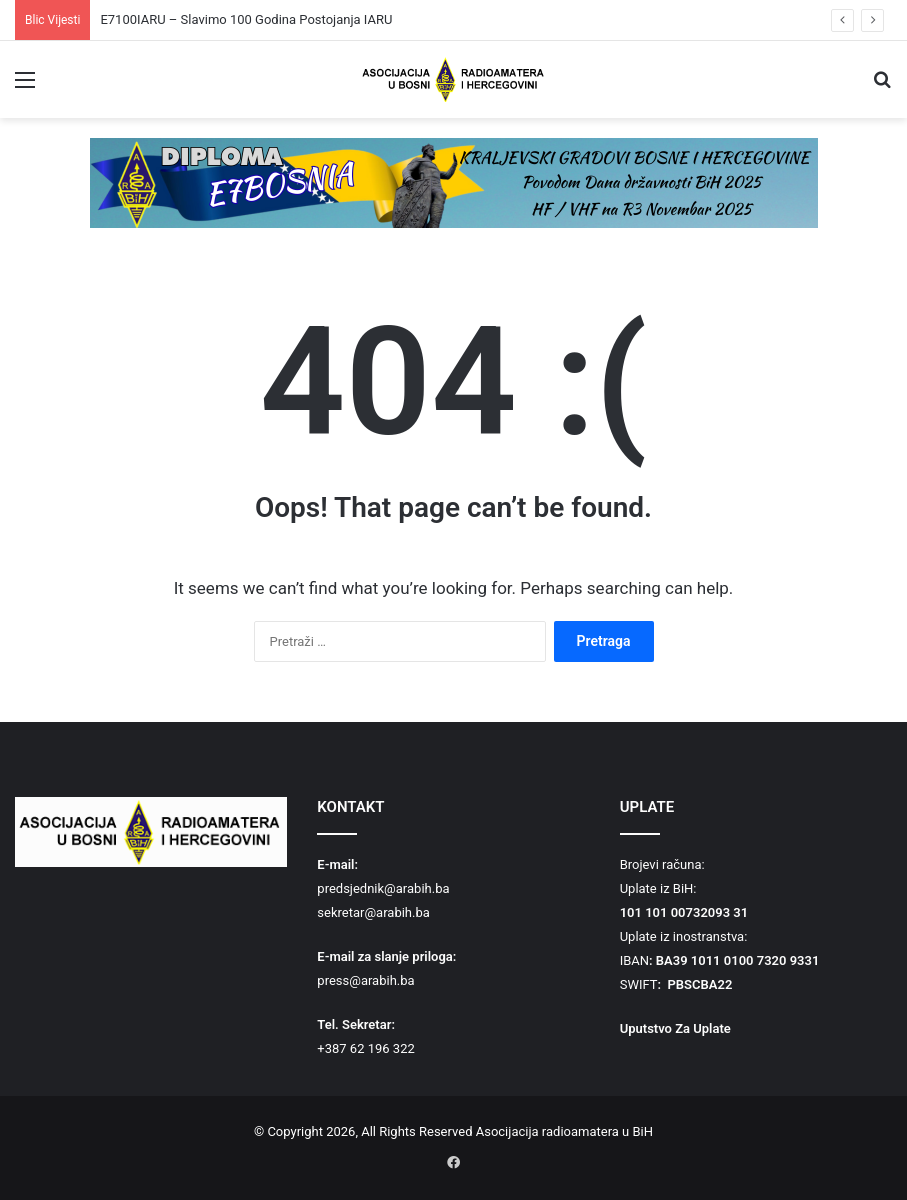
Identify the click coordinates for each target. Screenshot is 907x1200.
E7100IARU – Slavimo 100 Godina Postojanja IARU (246, 19)
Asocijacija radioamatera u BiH (564, 1131)
